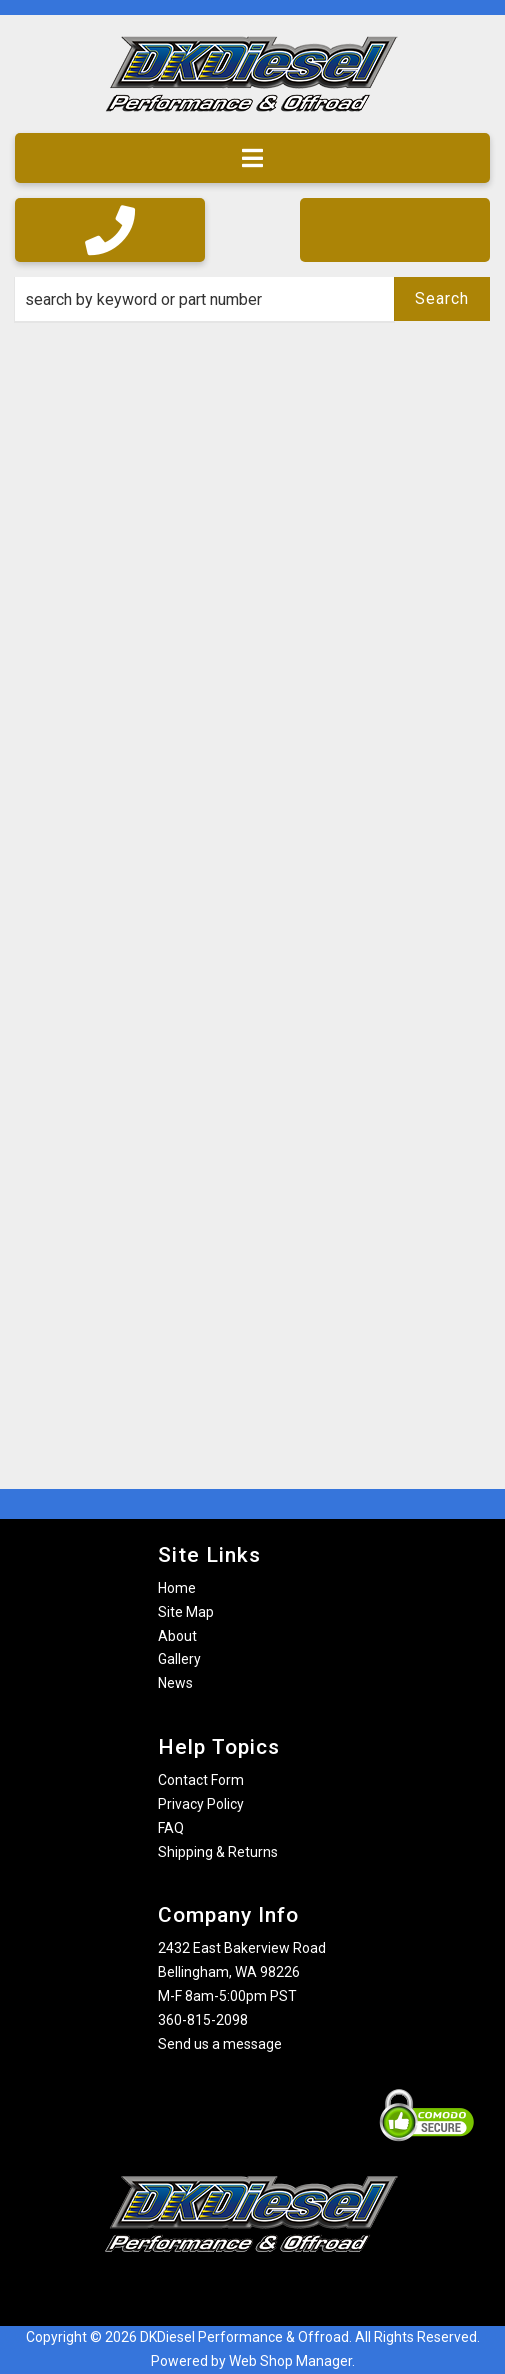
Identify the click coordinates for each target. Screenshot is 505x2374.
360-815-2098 (203, 2020)
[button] (252, 299)
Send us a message (220, 2044)
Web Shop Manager (290, 2361)
